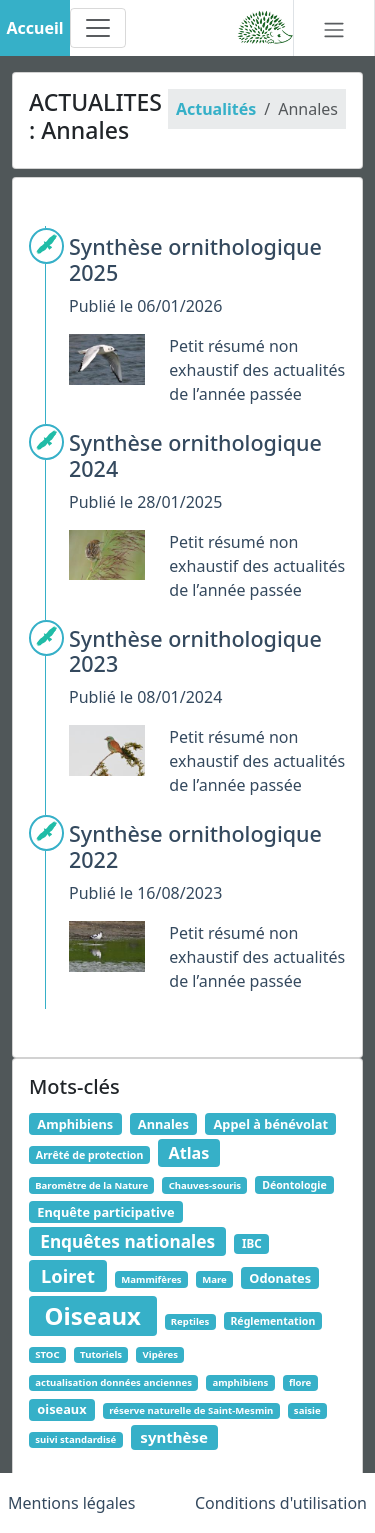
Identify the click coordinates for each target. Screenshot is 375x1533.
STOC (47, 1354)
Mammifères (151, 1279)
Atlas (189, 1153)
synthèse (174, 1437)
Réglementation (272, 1321)
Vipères (161, 1354)
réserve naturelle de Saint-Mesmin (191, 1410)
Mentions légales (72, 1503)
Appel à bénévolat (270, 1124)
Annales (163, 1124)
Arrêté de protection (89, 1155)
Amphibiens (75, 1124)
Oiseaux (93, 1315)
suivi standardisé (75, 1439)
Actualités (216, 109)
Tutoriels (101, 1354)
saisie (307, 1410)
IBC (252, 1243)
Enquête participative (105, 1212)
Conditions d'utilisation (281, 1503)
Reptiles (190, 1321)
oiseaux (61, 1409)
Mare (214, 1279)
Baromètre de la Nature (91, 1185)
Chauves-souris (205, 1185)
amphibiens (240, 1382)
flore (300, 1382)
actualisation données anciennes (113, 1382)
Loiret (68, 1275)
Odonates (280, 1278)
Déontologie (294, 1185)
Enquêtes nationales (127, 1241)
